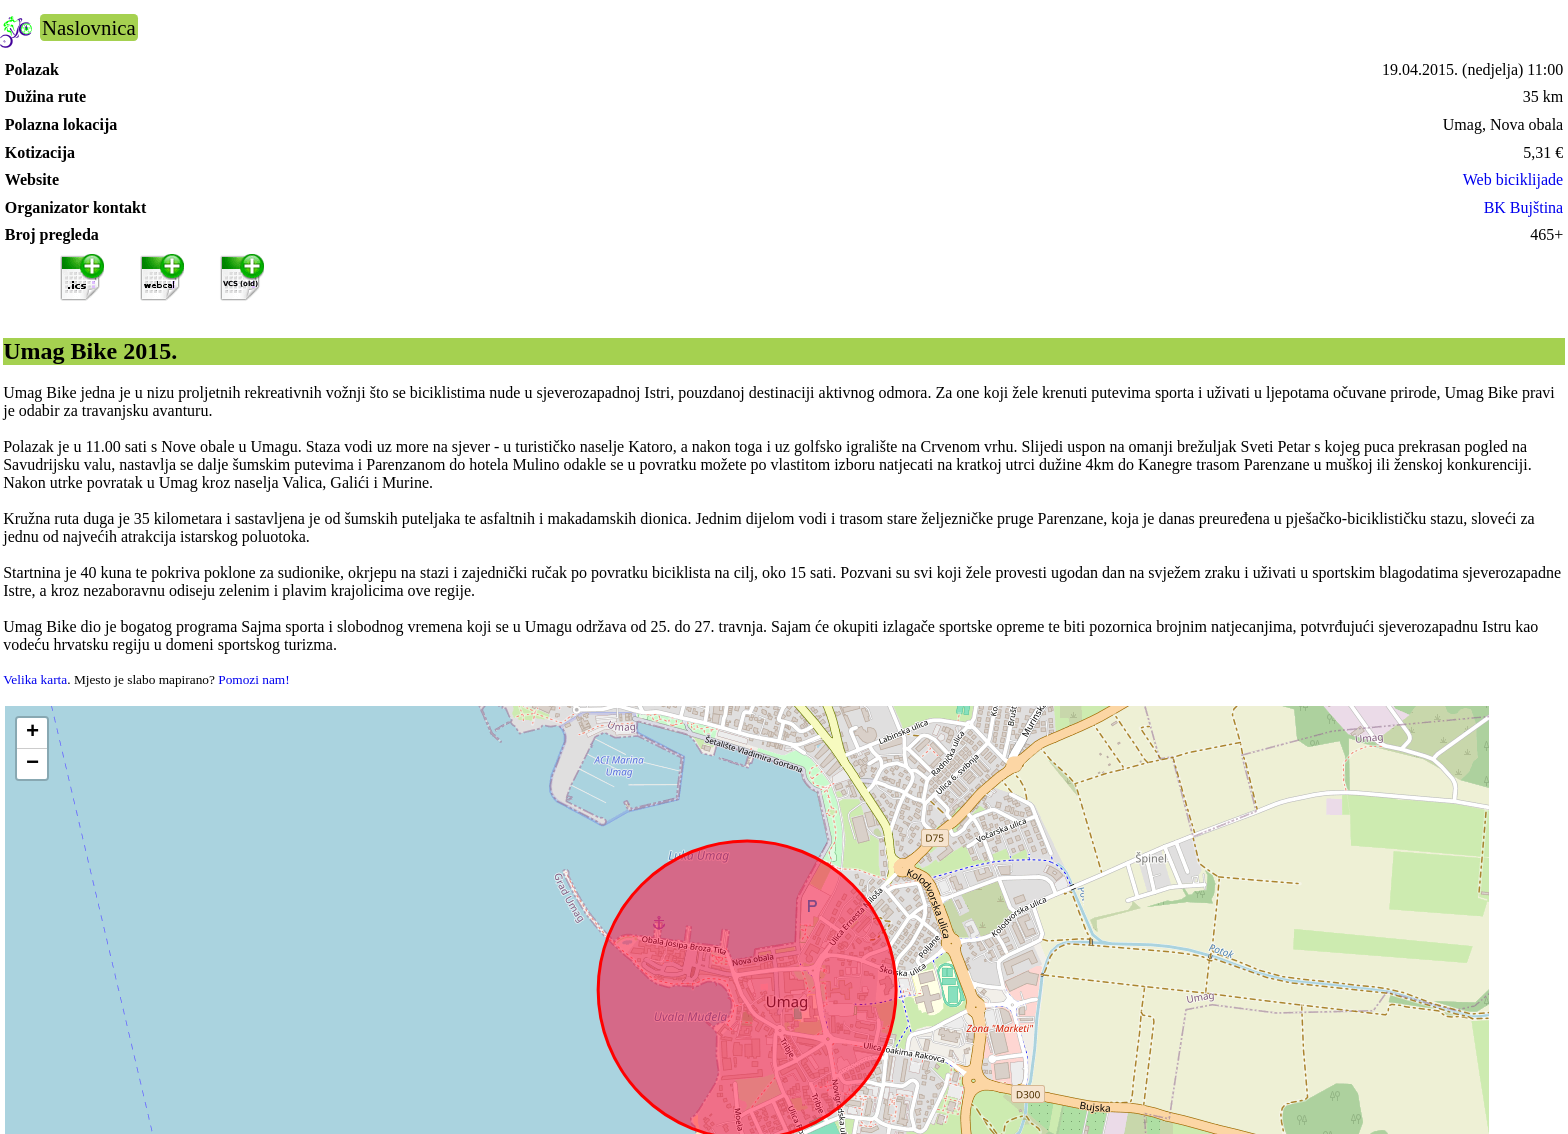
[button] (32, 733)
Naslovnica (89, 27)
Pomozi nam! (253, 679)
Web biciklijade (1513, 179)
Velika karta (35, 679)
